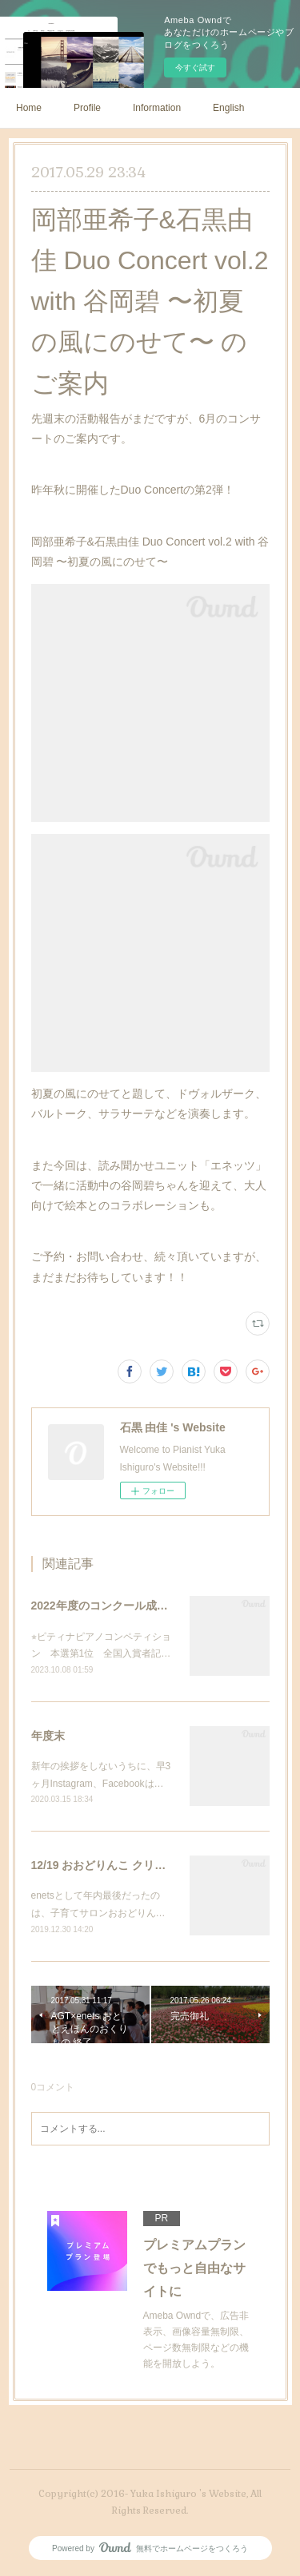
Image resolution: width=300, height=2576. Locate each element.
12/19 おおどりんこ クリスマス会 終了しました (150, 1865)
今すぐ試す (195, 67)
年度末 (48, 1735)
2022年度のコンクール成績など (110, 1605)
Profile (87, 107)
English (228, 107)
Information (157, 107)
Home (29, 107)
